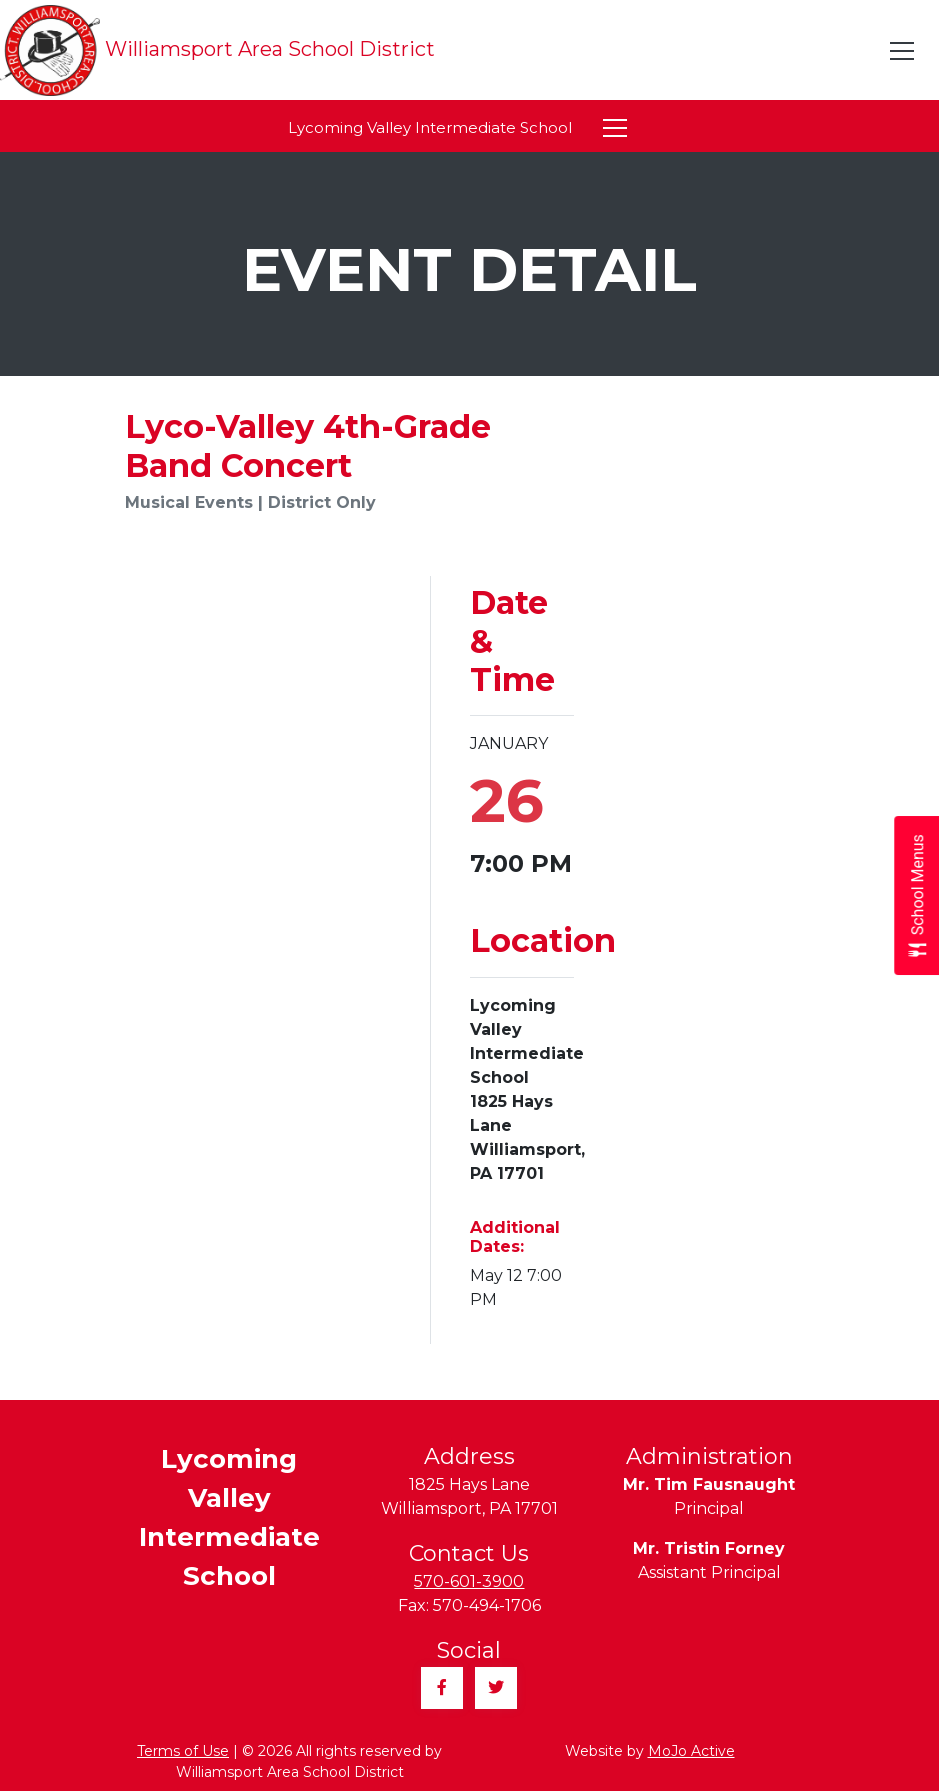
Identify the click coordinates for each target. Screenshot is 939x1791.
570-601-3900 (469, 1581)
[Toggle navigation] (903, 51)
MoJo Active (691, 1751)
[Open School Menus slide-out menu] (916, 895)
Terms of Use (183, 1751)
